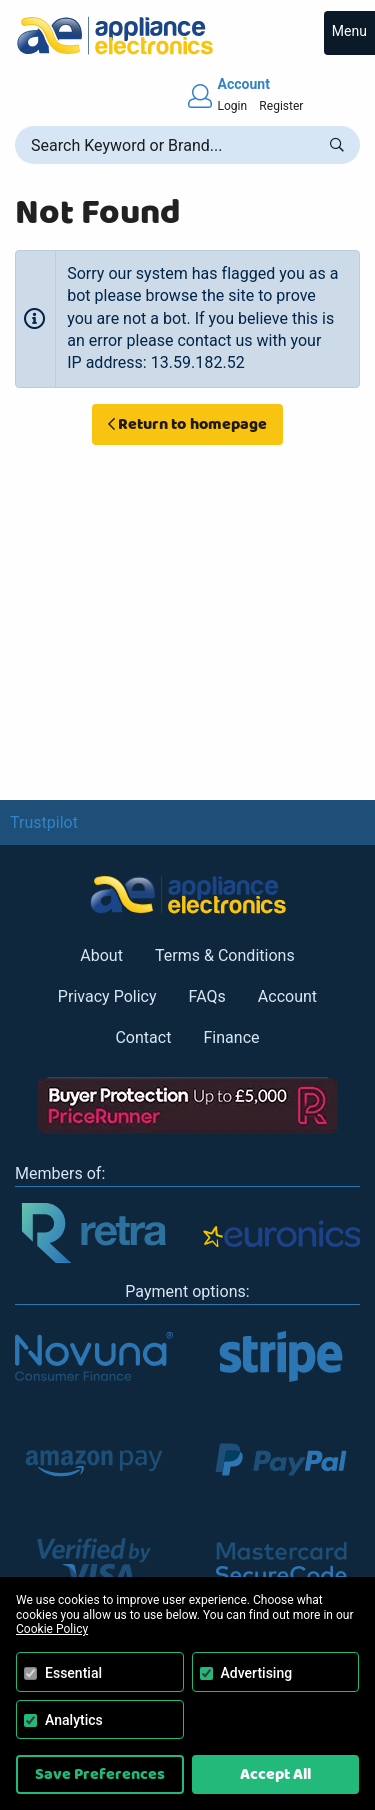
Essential (73, 1673)
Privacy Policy (107, 996)
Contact (143, 1037)
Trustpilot (44, 822)
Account (287, 996)
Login (233, 106)
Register (281, 106)
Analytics (74, 1720)
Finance (231, 1037)
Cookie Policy (52, 1629)
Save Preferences (100, 1774)
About (101, 955)
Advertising (257, 1673)
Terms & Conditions (225, 955)
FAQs (207, 996)
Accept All (275, 1774)
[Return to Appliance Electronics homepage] (187, 35)
